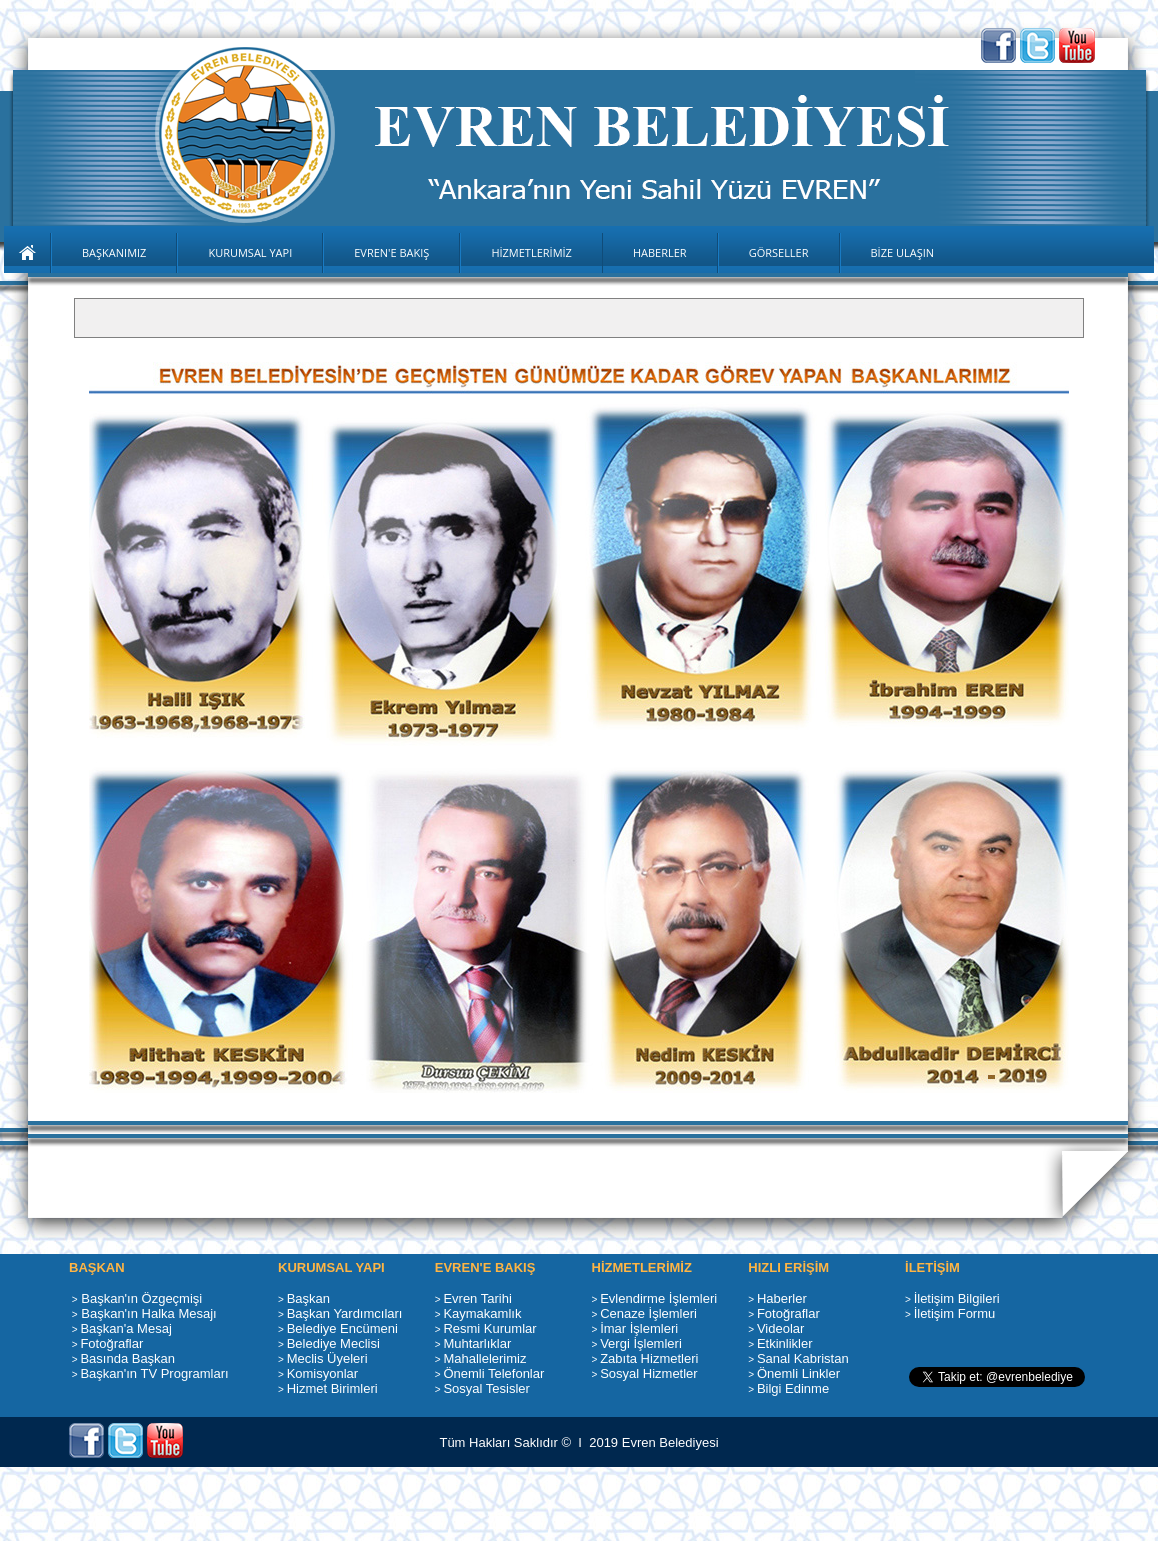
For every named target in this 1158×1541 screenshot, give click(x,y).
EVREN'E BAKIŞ (391, 252)
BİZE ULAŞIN (903, 252)
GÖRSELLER (779, 252)
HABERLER (660, 252)
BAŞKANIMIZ (114, 252)
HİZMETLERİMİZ (531, 252)
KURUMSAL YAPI (250, 252)
